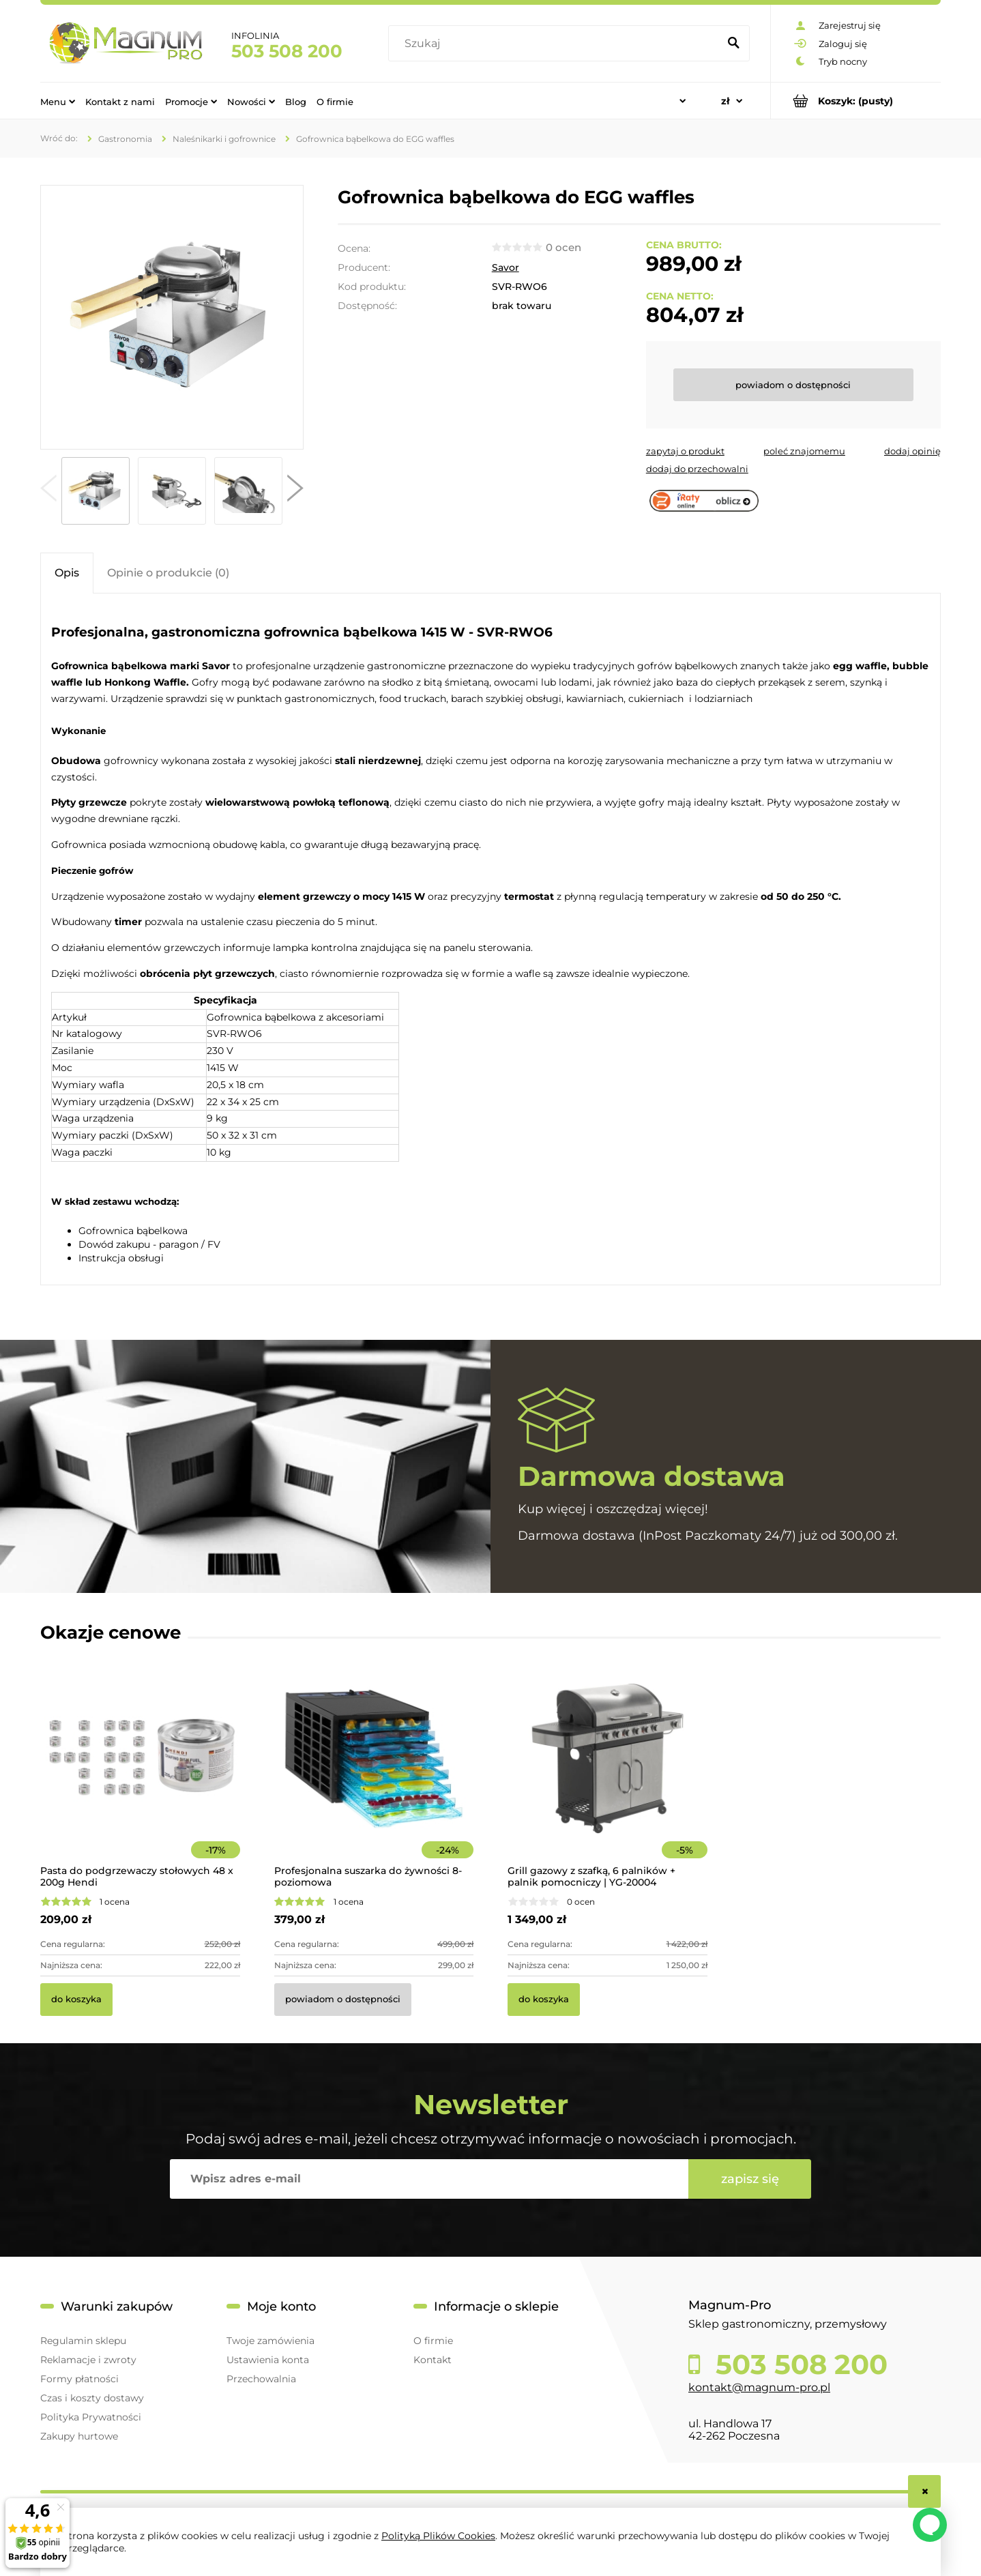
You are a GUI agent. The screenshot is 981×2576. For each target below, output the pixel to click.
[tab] (66, 573)
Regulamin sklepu (83, 2340)
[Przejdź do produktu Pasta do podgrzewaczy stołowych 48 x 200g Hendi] (140, 1777)
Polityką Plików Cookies (438, 2536)
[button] (48, 491)
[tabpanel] (490, 941)
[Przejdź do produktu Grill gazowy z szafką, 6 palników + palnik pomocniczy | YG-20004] (607, 1777)
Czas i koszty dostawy (92, 2398)
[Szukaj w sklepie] (556, 43)
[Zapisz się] (749, 2179)
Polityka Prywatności (90, 2417)
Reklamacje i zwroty (88, 2360)
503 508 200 (286, 51)
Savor (505, 267)
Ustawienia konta (267, 2360)
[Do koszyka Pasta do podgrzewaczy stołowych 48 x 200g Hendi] (76, 1999)
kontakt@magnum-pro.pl (759, 2387)
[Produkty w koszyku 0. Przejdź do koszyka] (856, 101)
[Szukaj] (733, 43)
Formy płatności (79, 2379)
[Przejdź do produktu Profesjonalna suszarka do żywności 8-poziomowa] (374, 1777)
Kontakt (432, 2360)
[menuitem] (57, 101)
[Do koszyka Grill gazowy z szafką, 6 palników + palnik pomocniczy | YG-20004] (544, 1999)
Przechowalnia (261, 2379)
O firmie (433, 2340)
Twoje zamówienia (270, 2340)
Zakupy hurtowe (79, 2436)
